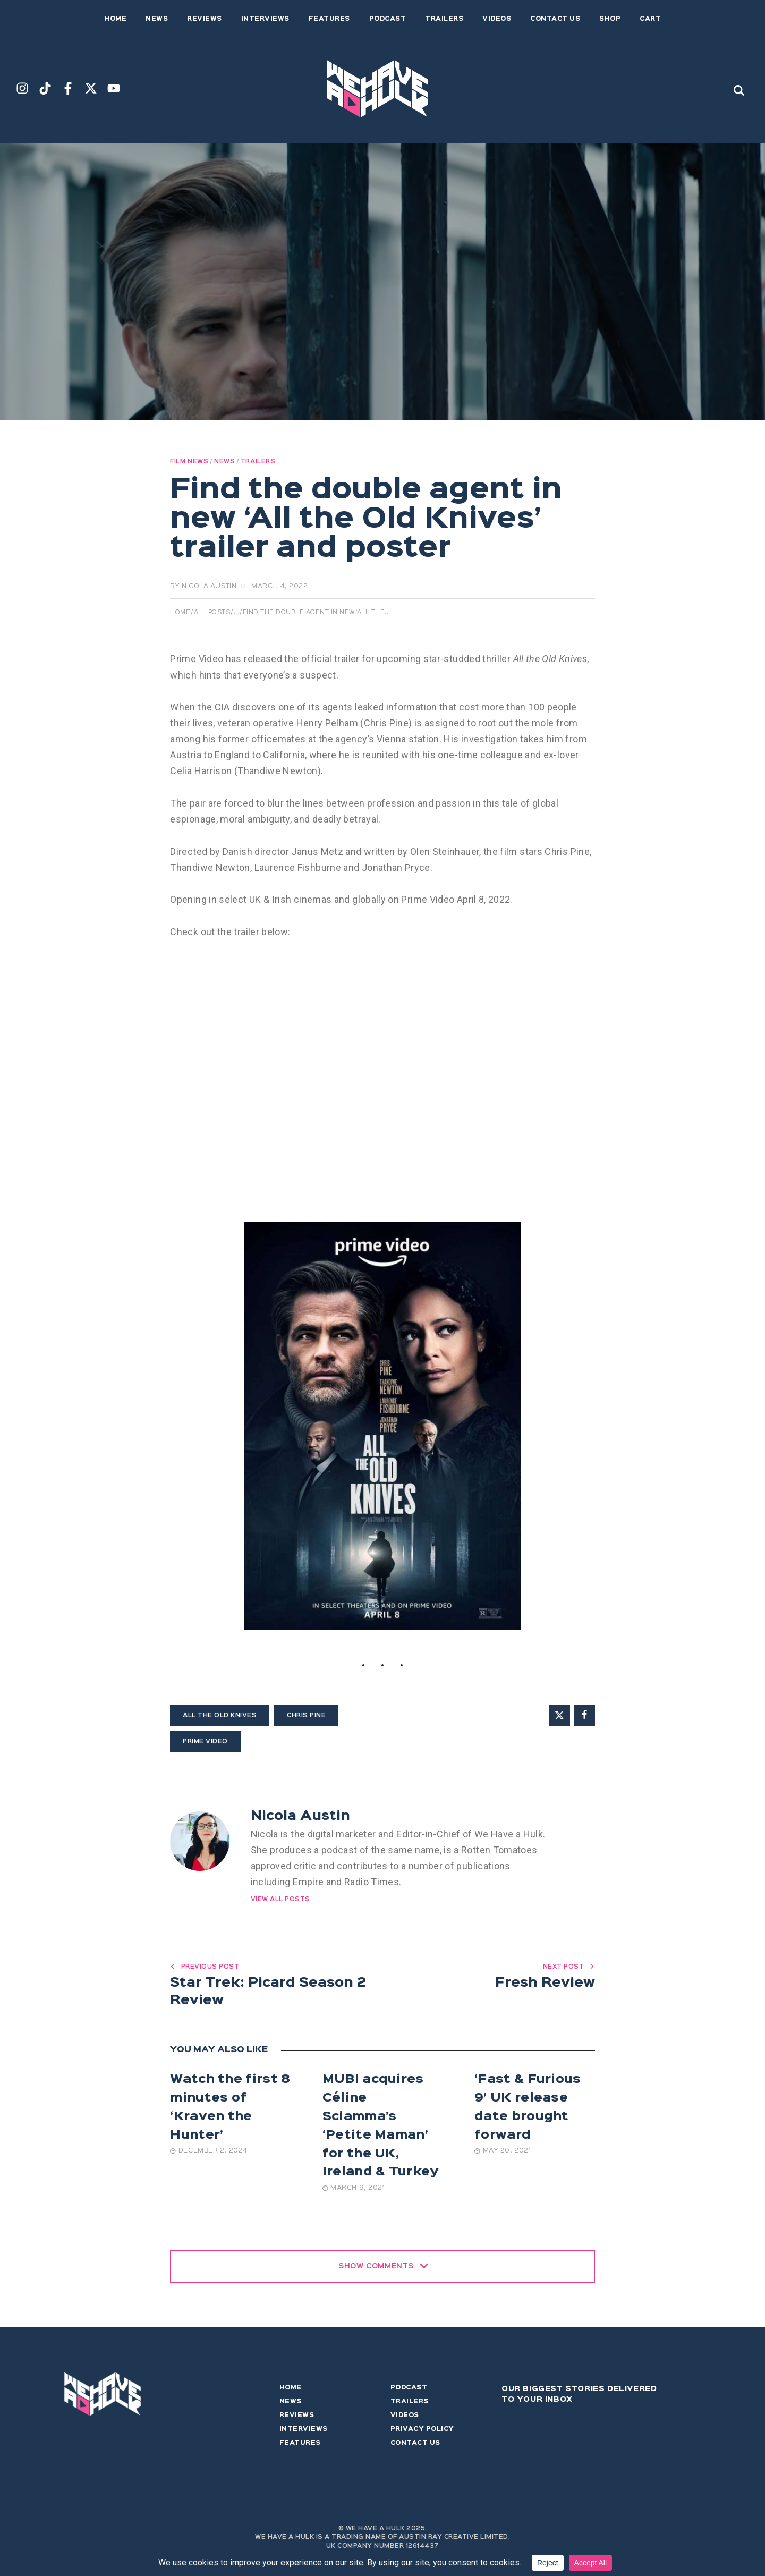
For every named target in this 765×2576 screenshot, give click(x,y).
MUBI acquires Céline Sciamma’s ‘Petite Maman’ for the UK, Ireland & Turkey (380, 2129)
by (203, 586)
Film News (189, 461)
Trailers (258, 461)
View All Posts (280, 1899)
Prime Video (205, 1741)
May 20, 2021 (502, 2154)
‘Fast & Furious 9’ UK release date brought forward (527, 2110)
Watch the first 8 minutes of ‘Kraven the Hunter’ (230, 2110)
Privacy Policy (422, 2432)
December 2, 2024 (208, 2154)
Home (180, 612)
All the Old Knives (220, 1715)
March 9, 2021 (353, 2191)
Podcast (409, 2390)
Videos (404, 2418)
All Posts (212, 612)
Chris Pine (306, 1715)
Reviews (296, 2418)
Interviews (303, 2432)
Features (300, 2445)
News (224, 461)
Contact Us (415, 2445)
